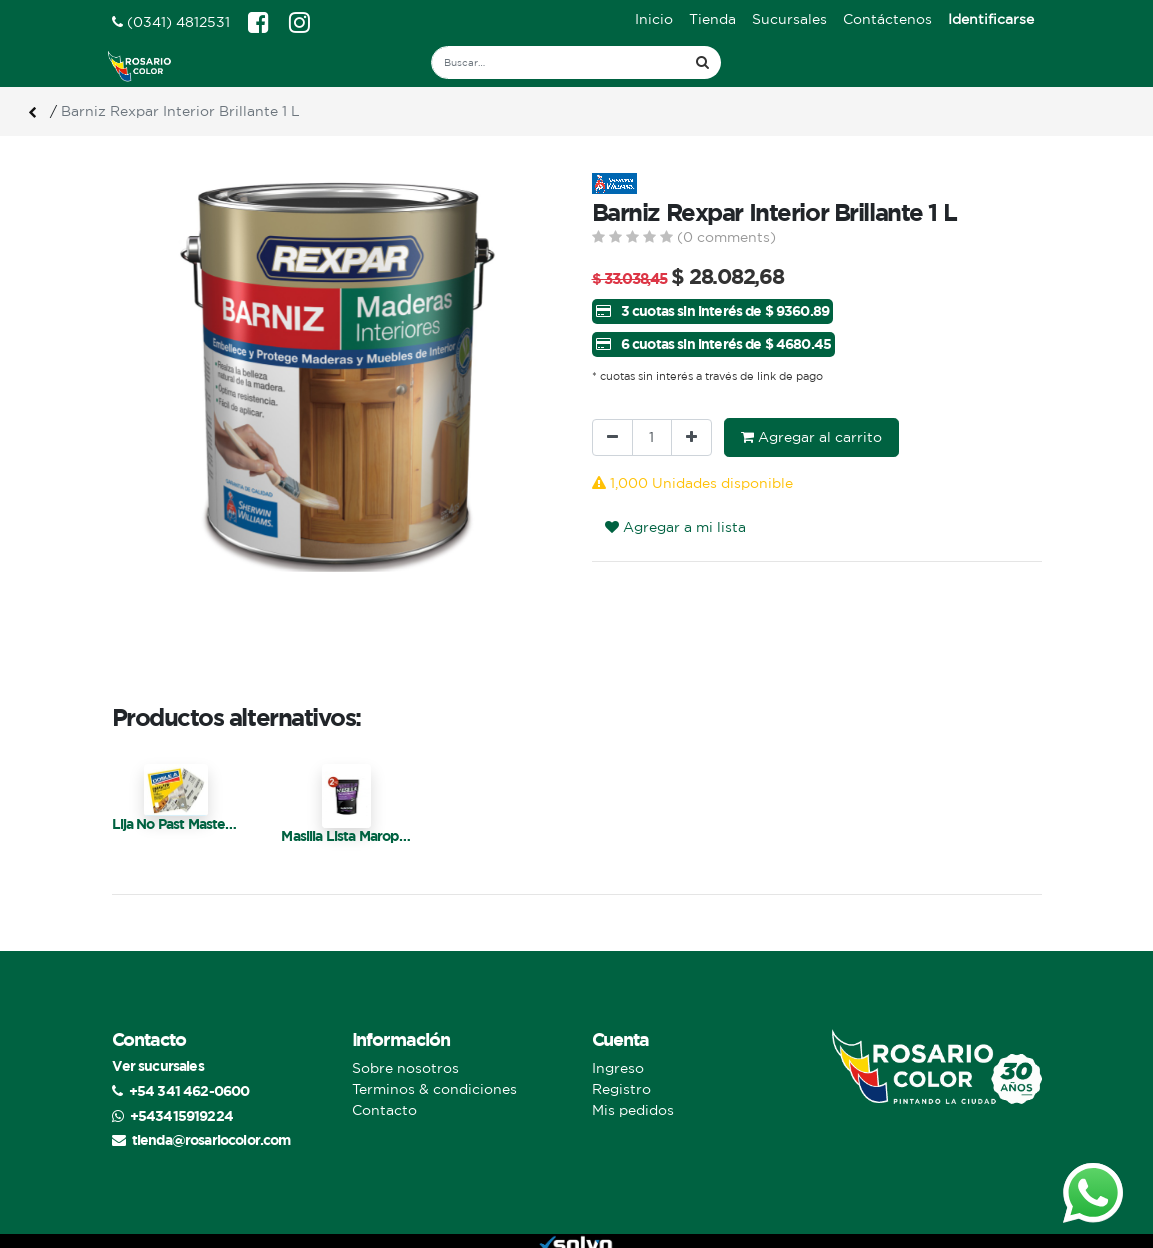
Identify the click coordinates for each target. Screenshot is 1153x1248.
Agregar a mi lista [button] (675, 527)
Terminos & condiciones (434, 1089)
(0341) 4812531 (171, 22)
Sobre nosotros (405, 1068)
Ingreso (618, 1068)
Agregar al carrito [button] (811, 437)
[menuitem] (654, 19)
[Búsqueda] (702, 62)
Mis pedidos (633, 1110)
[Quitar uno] (612, 437)
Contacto (384, 1110)
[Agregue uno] (691, 437)
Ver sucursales (158, 1065)
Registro (621, 1089)
